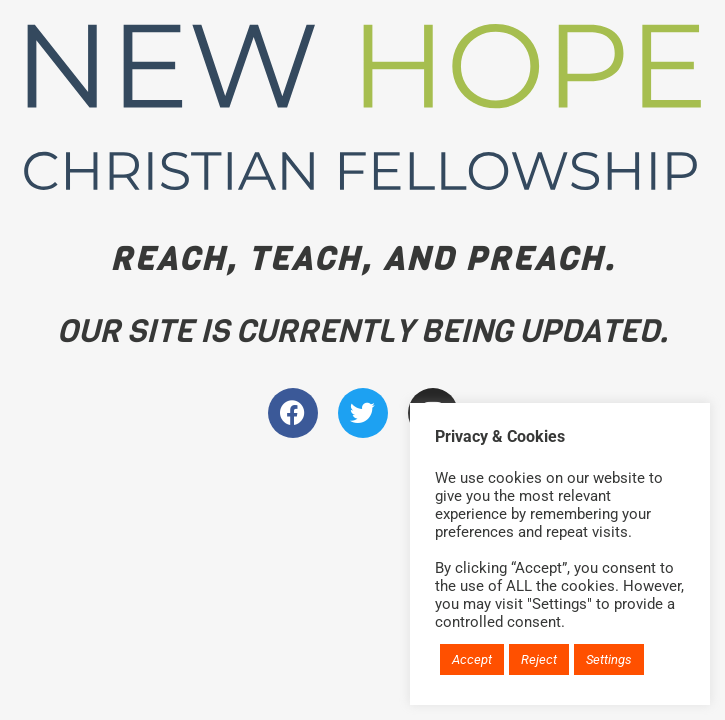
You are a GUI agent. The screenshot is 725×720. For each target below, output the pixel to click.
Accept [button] (472, 659)
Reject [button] (539, 659)
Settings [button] (609, 659)
